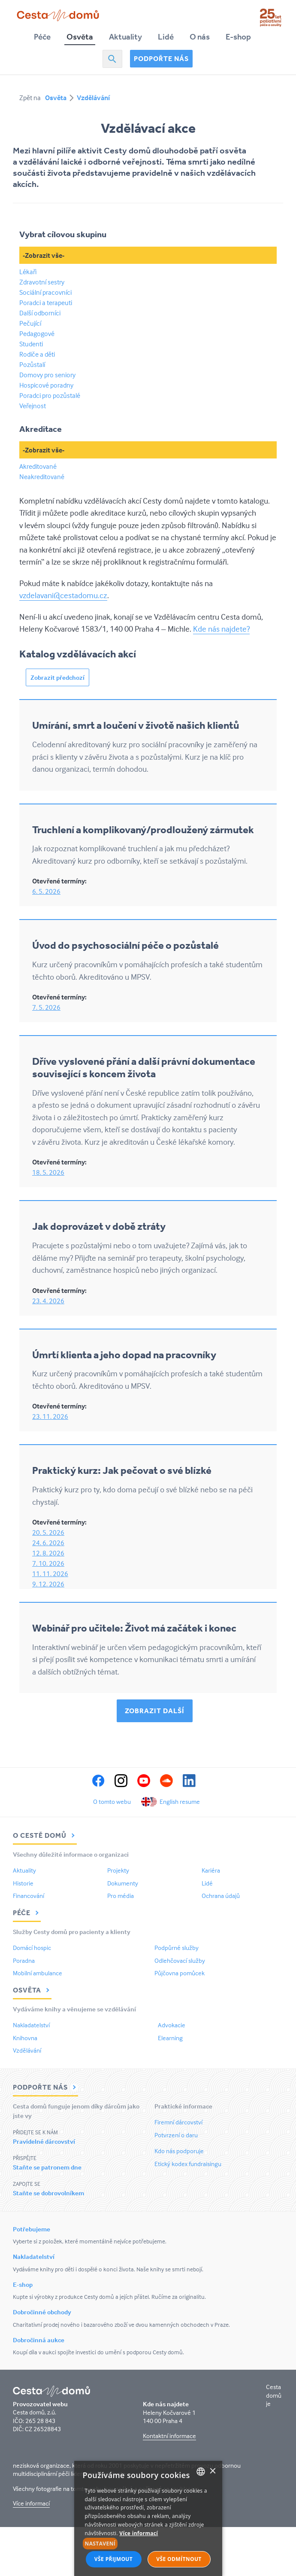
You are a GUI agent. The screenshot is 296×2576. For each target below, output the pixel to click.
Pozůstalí (32, 364)
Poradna (24, 1960)
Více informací (31, 2503)
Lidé (166, 36)
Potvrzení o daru (176, 2135)
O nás (200, 36)
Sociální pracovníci (45, 292)
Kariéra (211, 1870)
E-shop (238, 36)
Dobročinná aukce (38, 2340)
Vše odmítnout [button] (178, 2559)
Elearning (170, 2038)
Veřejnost (32, 405)
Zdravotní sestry (41, 282)
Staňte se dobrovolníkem (48, 2193)
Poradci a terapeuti (45, 302)
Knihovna (25, 2038)
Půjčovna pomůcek (179, 1973)
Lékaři (27, 271)
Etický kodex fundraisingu (187, 2164)
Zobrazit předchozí (57, 677)
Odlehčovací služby (179, 1960)
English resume (180, 1801)
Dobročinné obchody (42, 2312)
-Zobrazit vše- (43, 255)
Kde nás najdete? (221, 628)
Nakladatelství (31, 2025)
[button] (148, 2544)
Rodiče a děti (37, 354)
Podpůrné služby (176, 1947)
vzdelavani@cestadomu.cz (63, 595)
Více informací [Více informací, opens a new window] (138, 2533)
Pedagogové (36, 333)
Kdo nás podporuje (179, 2151)
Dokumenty (122, 1883)
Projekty (118, 1870)
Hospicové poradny (46, 385)
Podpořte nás (161, 58)
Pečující (30, 323)
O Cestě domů (45, 1835)
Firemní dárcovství (178, 2122)
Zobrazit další (154, 1710)
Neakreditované (41, 476)
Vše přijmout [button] (113, 2559)
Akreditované (38, 466)
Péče (42, 36)
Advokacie (171, 2025)
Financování (28, 1896)
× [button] (212, 2471)
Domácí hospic (32, 1947)
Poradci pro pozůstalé (49, 395)
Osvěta (79, 36)
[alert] (148, 2518)
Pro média (120, 1896)
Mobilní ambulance (37, 1973)
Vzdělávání (93, 97)
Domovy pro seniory (47, 374)
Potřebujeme (31, 2229)
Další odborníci (39, 313)
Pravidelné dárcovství (44, 2141)
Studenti (31, 343)
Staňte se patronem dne (47, 2167)
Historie (23, 1883)
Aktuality (125, 36)
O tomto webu (112, 1801)
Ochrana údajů (221, 1896)
